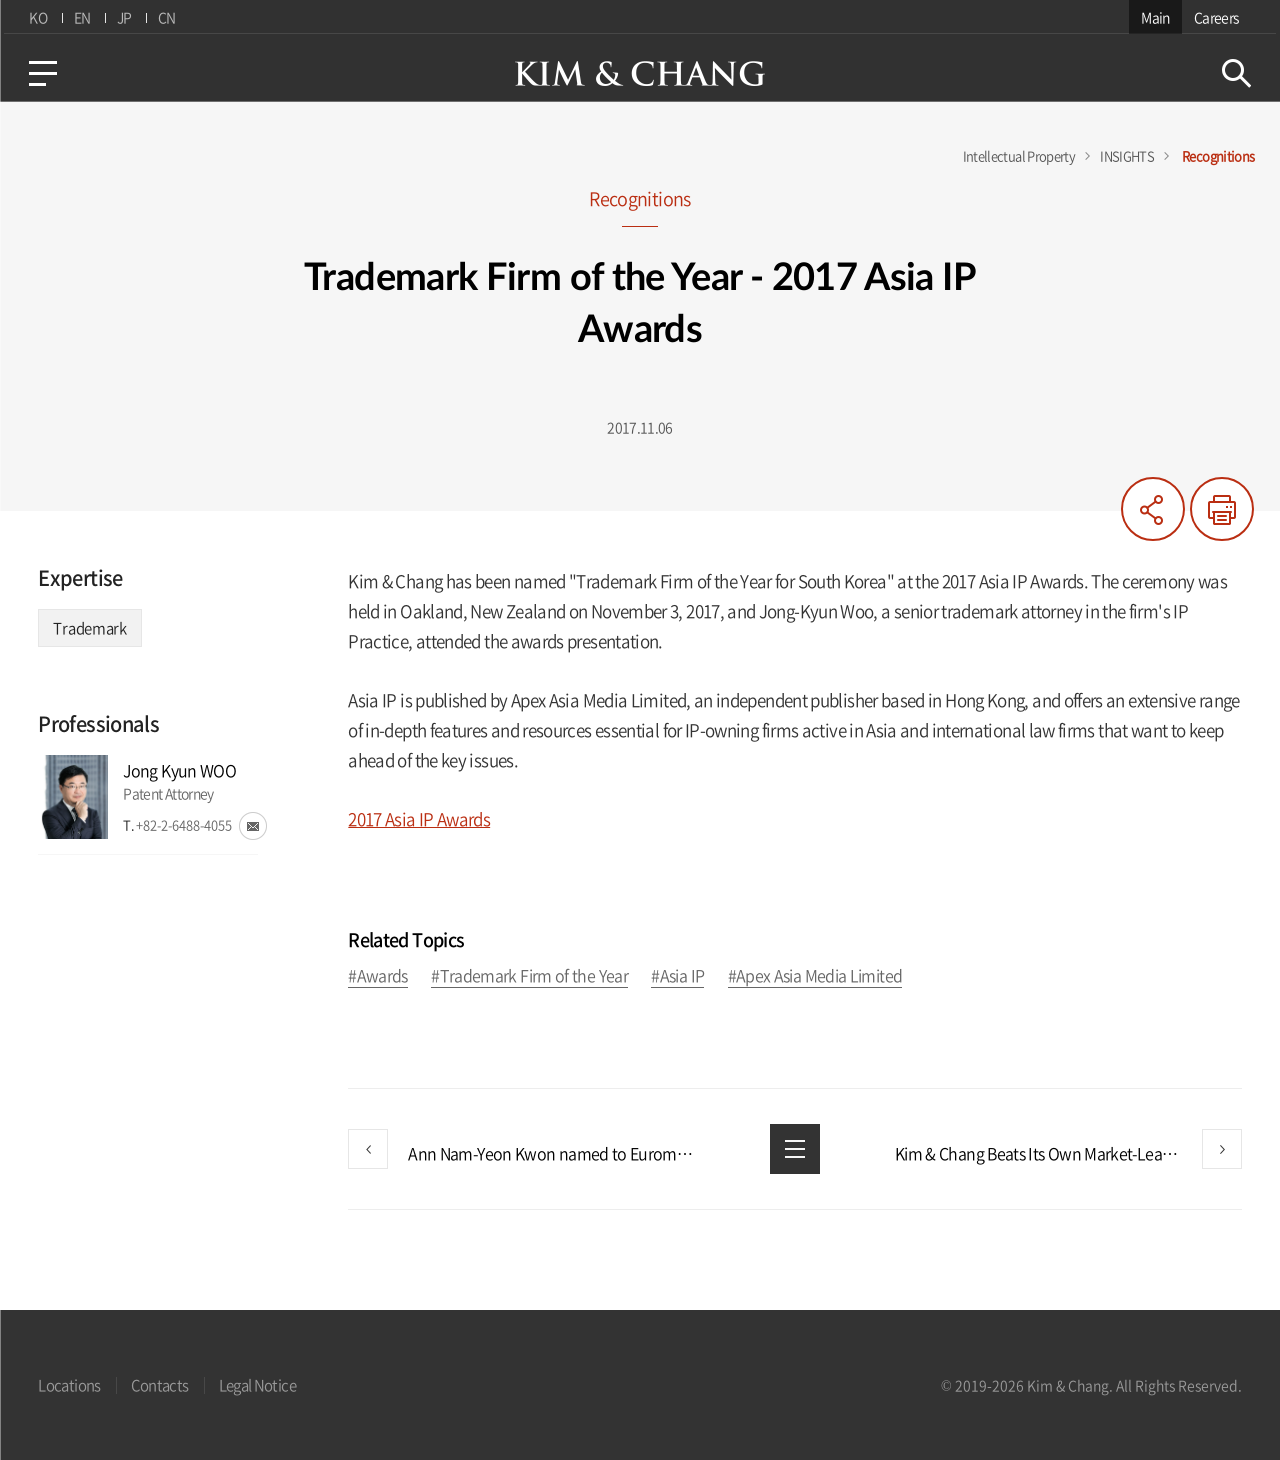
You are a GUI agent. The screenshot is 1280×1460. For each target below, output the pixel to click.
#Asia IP (677, 976)
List (795, 1149)
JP (122, 17)
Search (1239, 73)
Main (1159, 17)
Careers (1220, 17)
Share (1153, 509)
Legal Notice (257, 1385)
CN (166, 17)
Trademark (89, 628)
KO (35, 17)
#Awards (378, 976)
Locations (69, 1385)
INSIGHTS (1127, 155)
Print (1222, 509)
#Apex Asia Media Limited (815, 976)
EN (79, 17)
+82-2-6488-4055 (184, 824)
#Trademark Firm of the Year (529, 976)
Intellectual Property (1019, 155)
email (253, 826)
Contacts (160, 1385)
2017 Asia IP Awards (419, 818)
